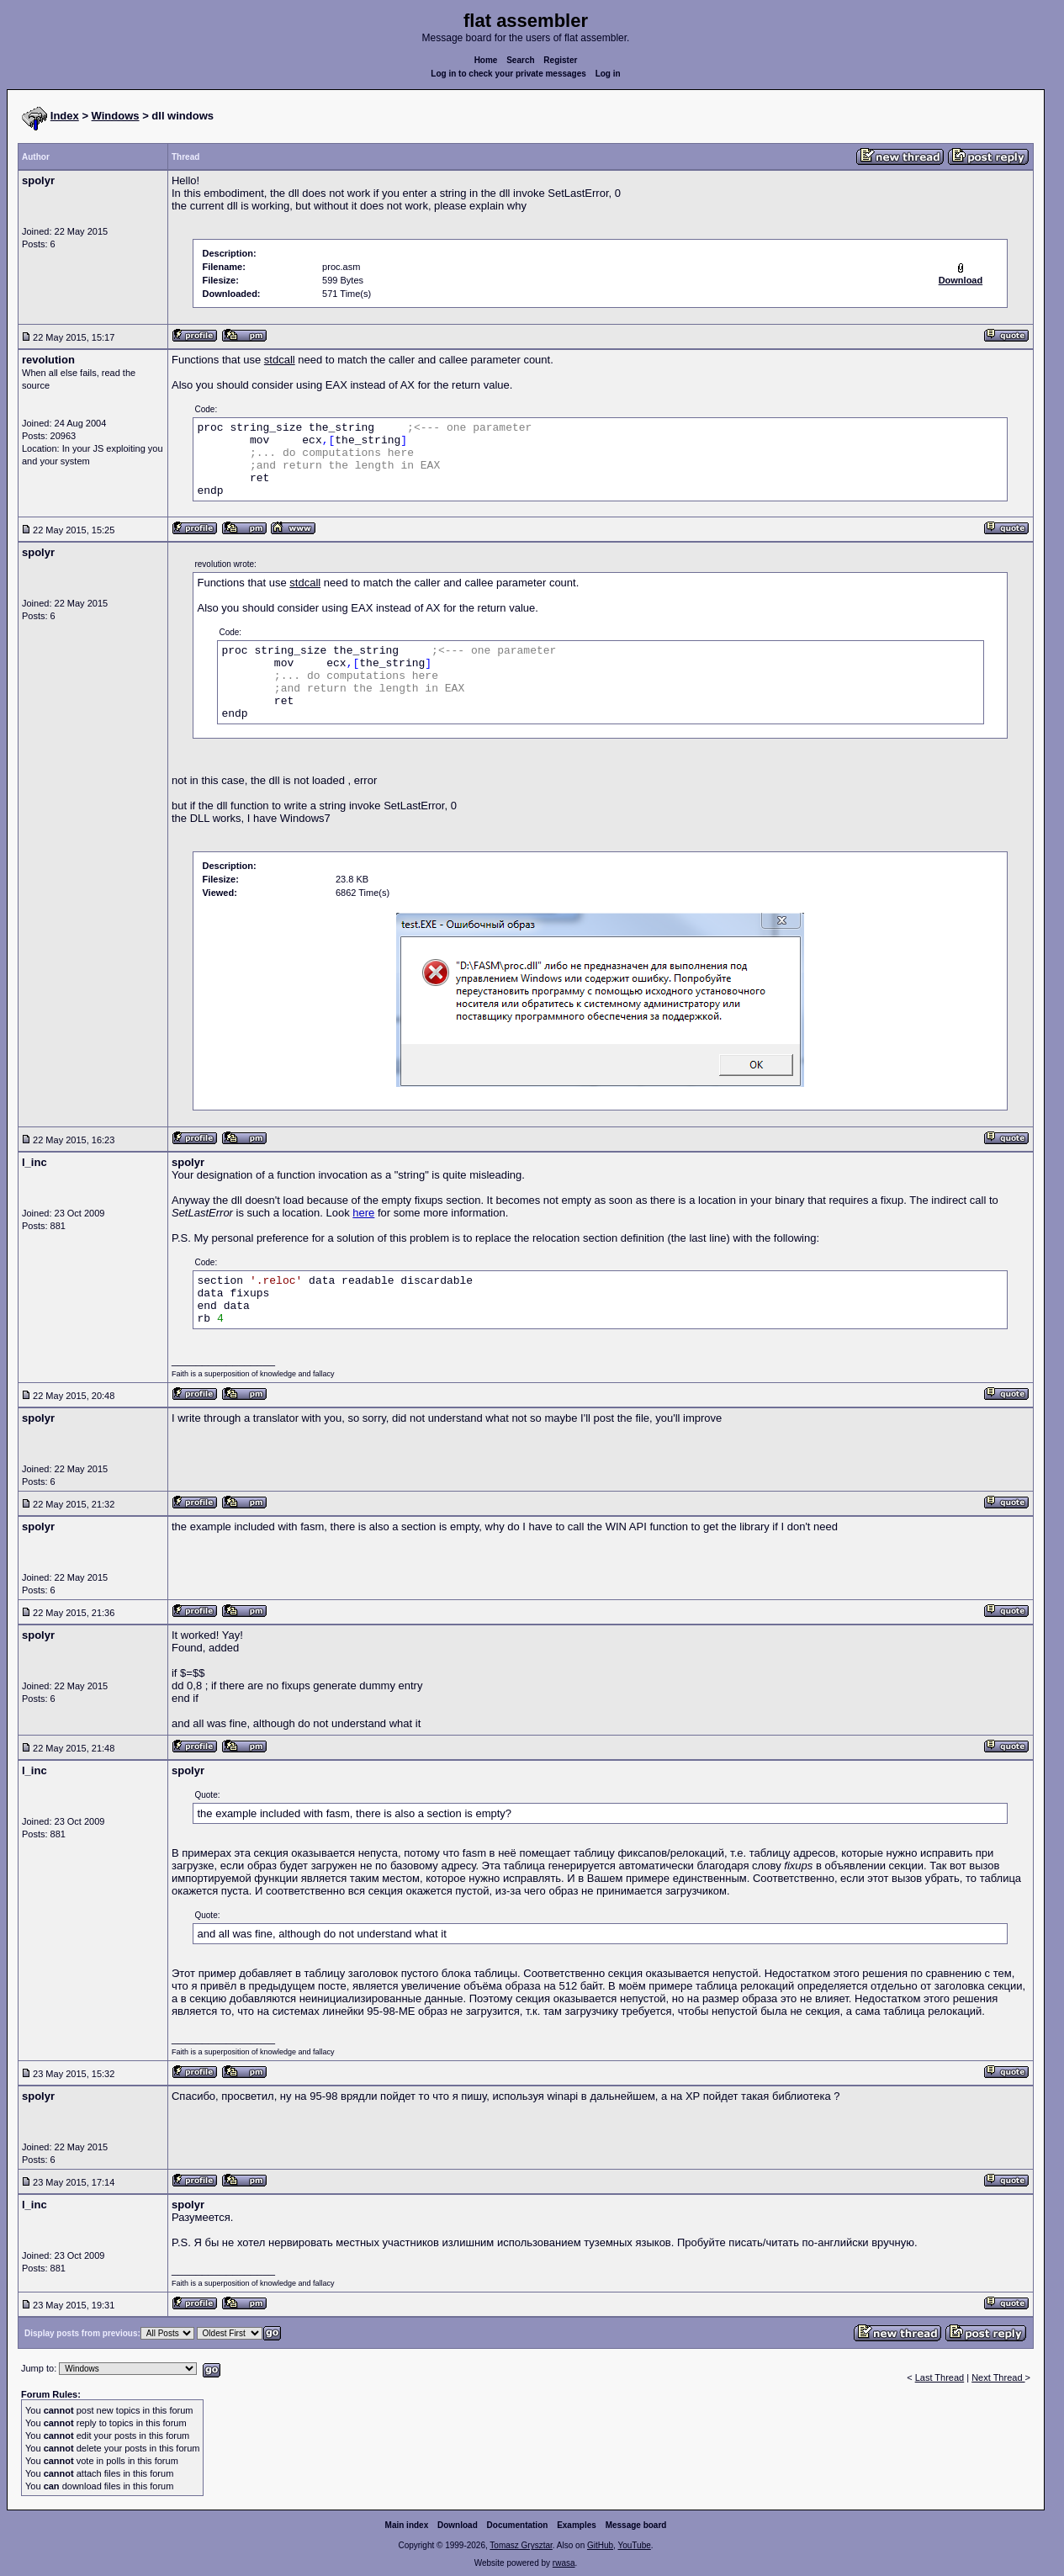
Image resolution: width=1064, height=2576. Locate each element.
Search (520, 60)
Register (560, 60)
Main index (407, 2525)
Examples (576, 2525)
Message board (636, 2525)
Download (457, 2525)
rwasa (564, 2563)
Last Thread (940, 2377)
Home (486, 60)
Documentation (517, 2525)
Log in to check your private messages (508, 73)
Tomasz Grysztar (521, 2545)
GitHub (600, 2545)
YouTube (633, 2545)
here (363, 1212)
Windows (116, 115)
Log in (608, 73)
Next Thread (997, 2377)
